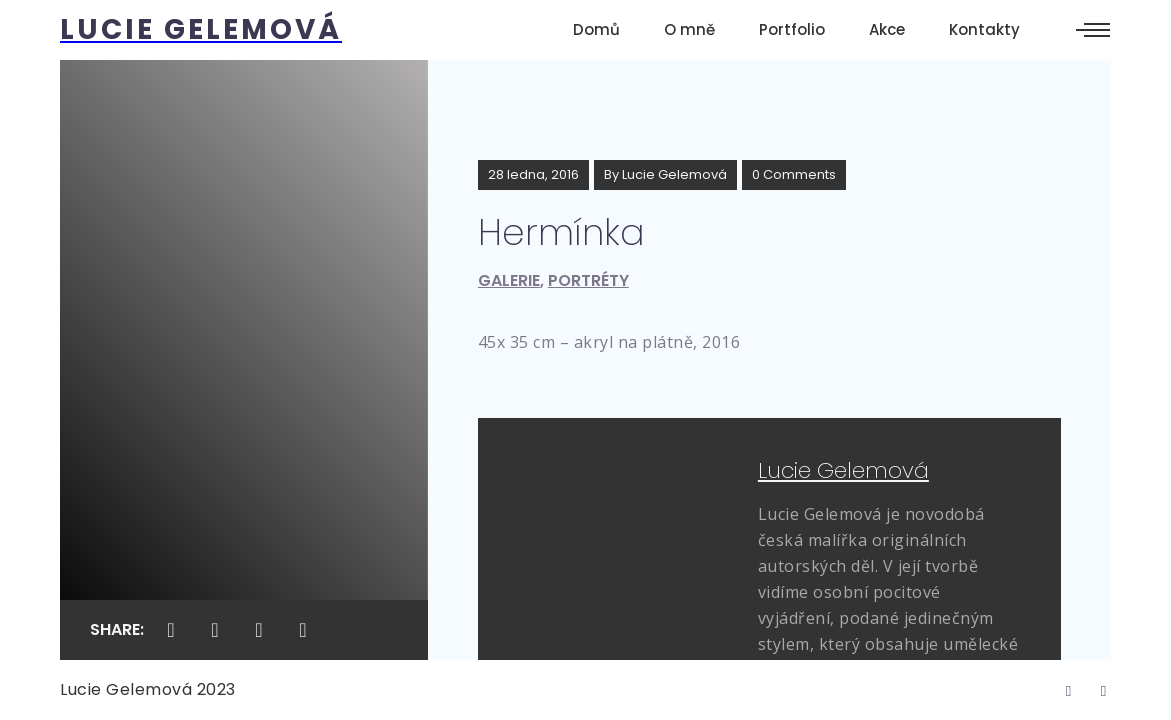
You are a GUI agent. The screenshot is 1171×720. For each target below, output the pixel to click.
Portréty (588, 280)
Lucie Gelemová (674, 174)
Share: (117, 629)
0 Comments (794, 174)
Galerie (509, 280)
